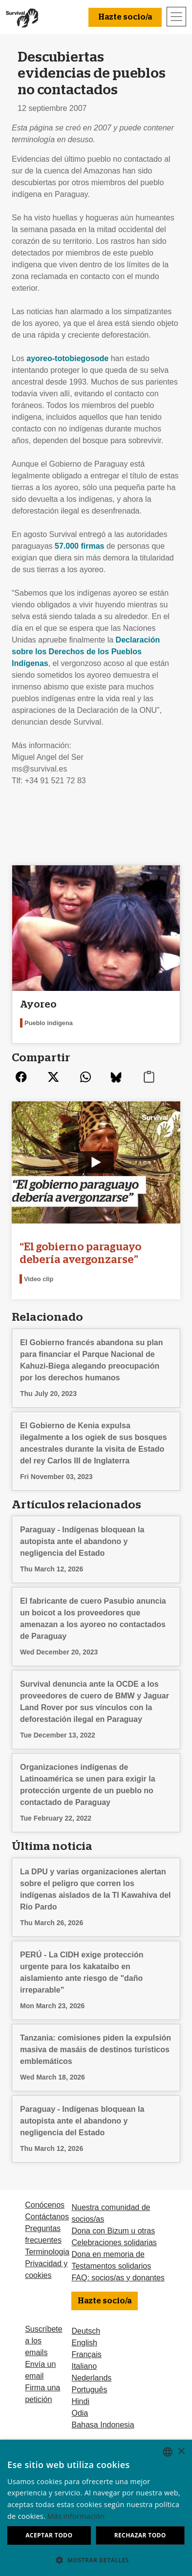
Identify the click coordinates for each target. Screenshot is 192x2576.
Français (86, 2354)
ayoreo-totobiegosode (67, 358)
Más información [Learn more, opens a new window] (76, 2516)
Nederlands (91, 2378)
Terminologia (47, 2252)
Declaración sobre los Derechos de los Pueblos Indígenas (86, 651)
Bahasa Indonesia (102, 2425)
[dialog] (96, 2508)
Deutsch (85, 2331)
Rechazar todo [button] (140, 2535)
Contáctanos (47, 2216)
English (84, 2343)
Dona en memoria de (107, 2254)
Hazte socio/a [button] (125, 17)
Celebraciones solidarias (113, 2242)
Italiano (84, 2366)
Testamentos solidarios (111, 2266)
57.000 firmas (79, 546)
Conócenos (44, 2205)
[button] (96, 2560)
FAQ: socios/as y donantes (117, 2278)
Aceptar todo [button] (48, 2535)
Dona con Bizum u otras (113, 2231)
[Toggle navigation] (176, 16)
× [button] (181, 2451)
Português (89, 2389)
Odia (79, 2413)
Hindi (80, 2401)
